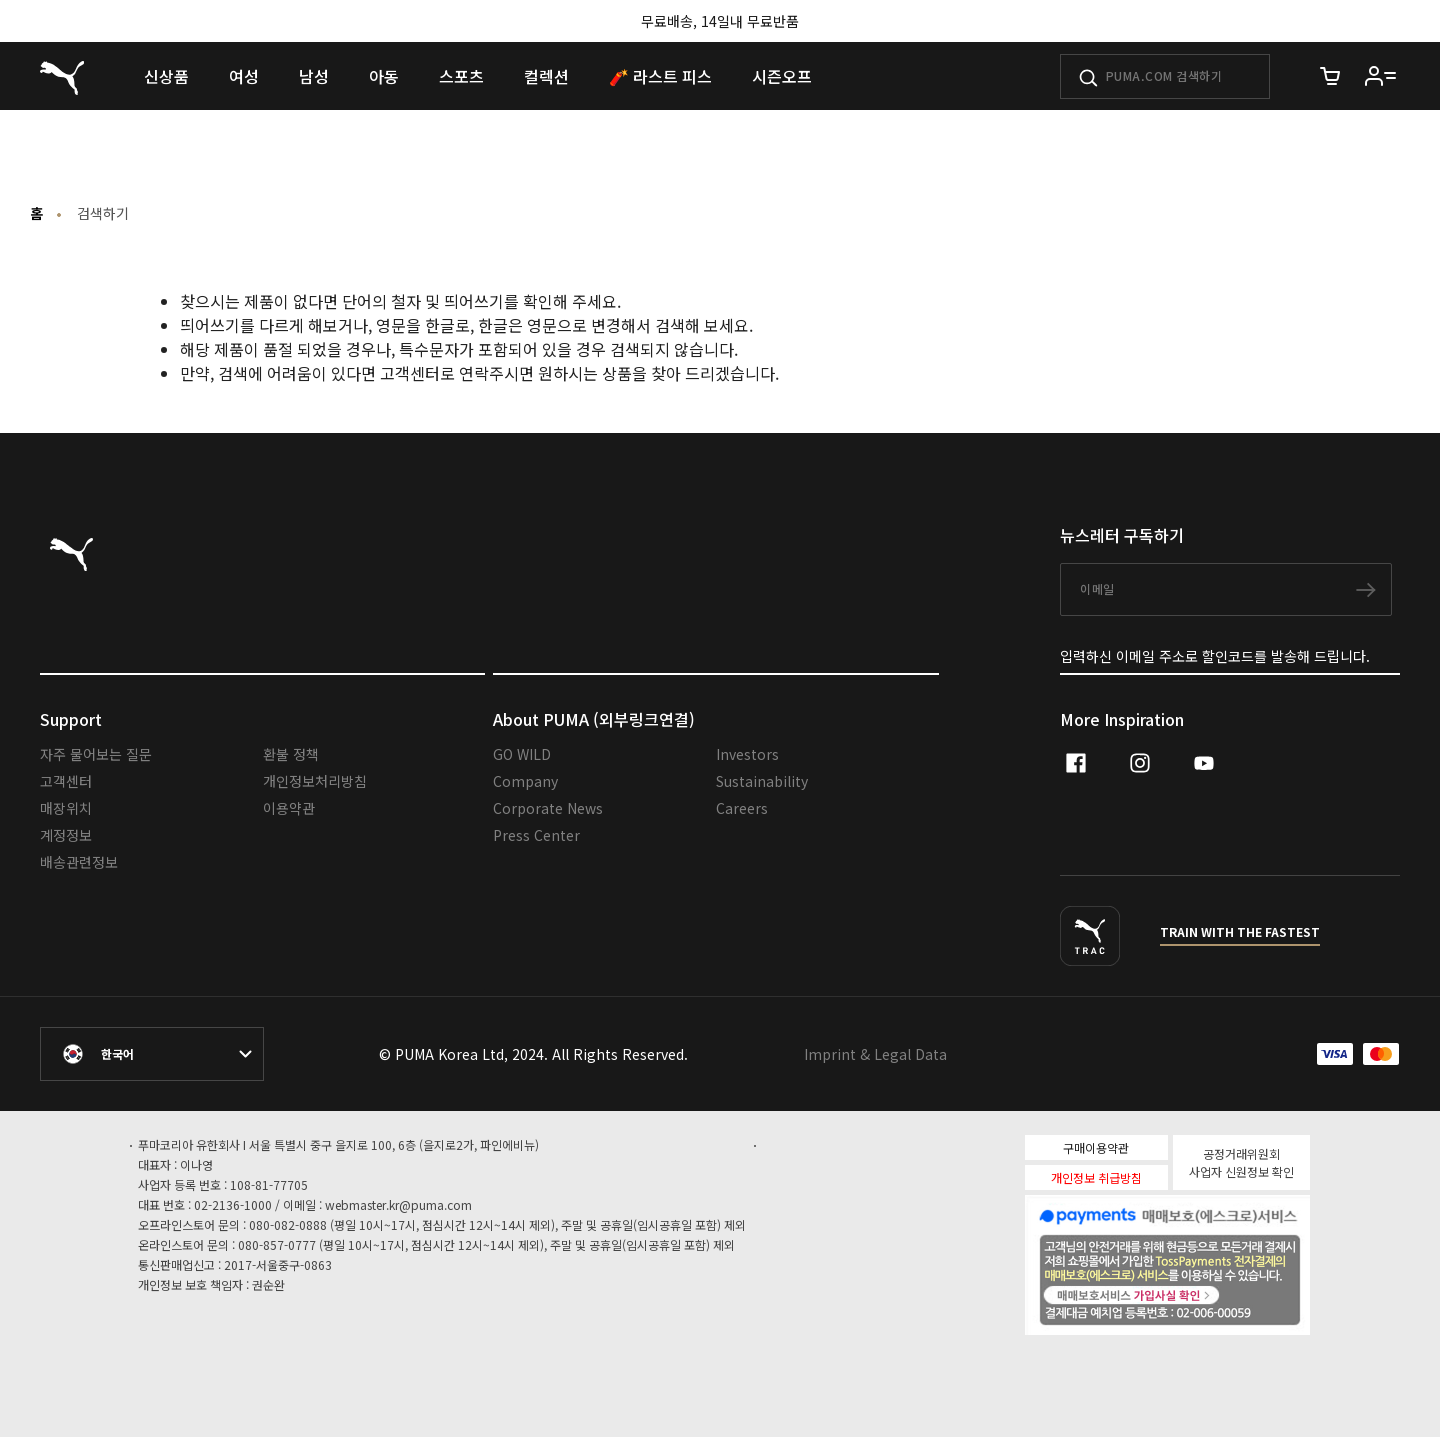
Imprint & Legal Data (875, 1054)
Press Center (536, 835)
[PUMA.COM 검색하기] (1165, 76)
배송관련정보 (79, 862)
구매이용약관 (1096, 1147)
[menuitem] (166, 76)
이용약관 (289, 808)
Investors (747, 754)
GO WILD (522, 754)
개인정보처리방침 (315, 781)
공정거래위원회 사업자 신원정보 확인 (1241, 1162)
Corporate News (548, 808)
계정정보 (66, 835)
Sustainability (762, 781)
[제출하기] (1088, 78)
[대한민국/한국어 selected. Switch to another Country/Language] (152, 1054)
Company (525, 781)
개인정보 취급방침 (1096, 1177)
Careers (742, 808)
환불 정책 (291, 754)
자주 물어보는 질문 (96, 754)
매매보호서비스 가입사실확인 (1202, 1293)
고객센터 (66, 781)
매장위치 (66, 808)
